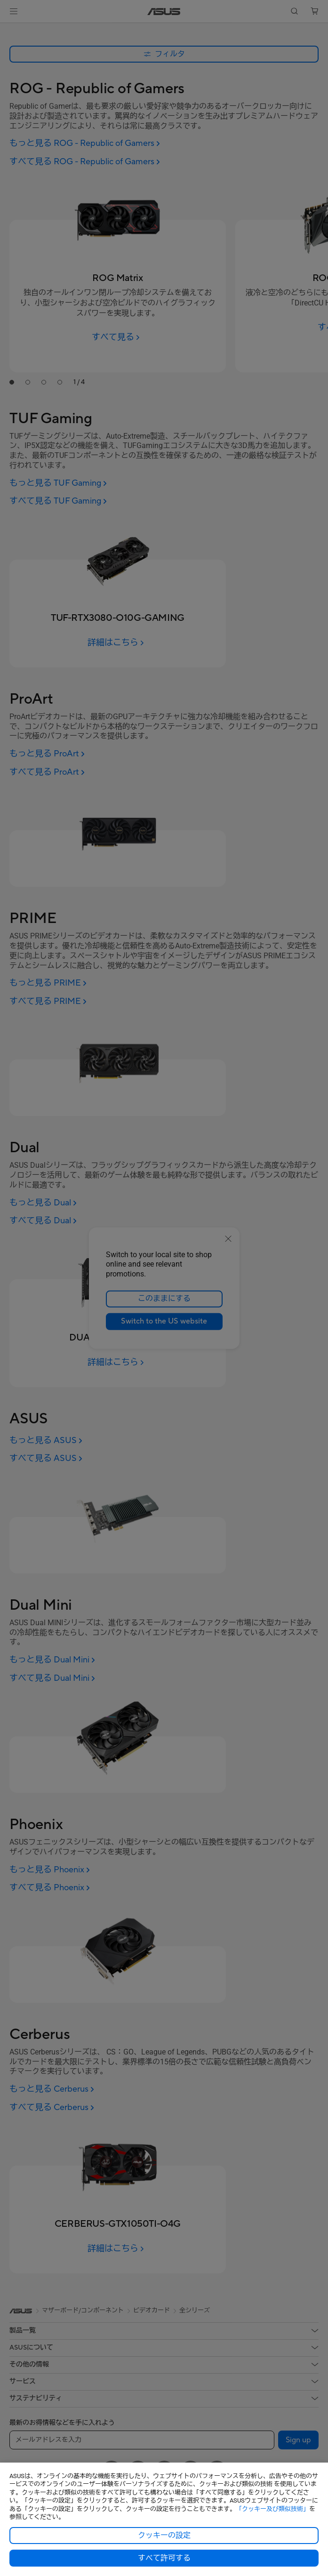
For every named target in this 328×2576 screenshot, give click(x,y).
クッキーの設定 (164, 2535)
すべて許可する (164, 2558)
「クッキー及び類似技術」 (272, 2508)
